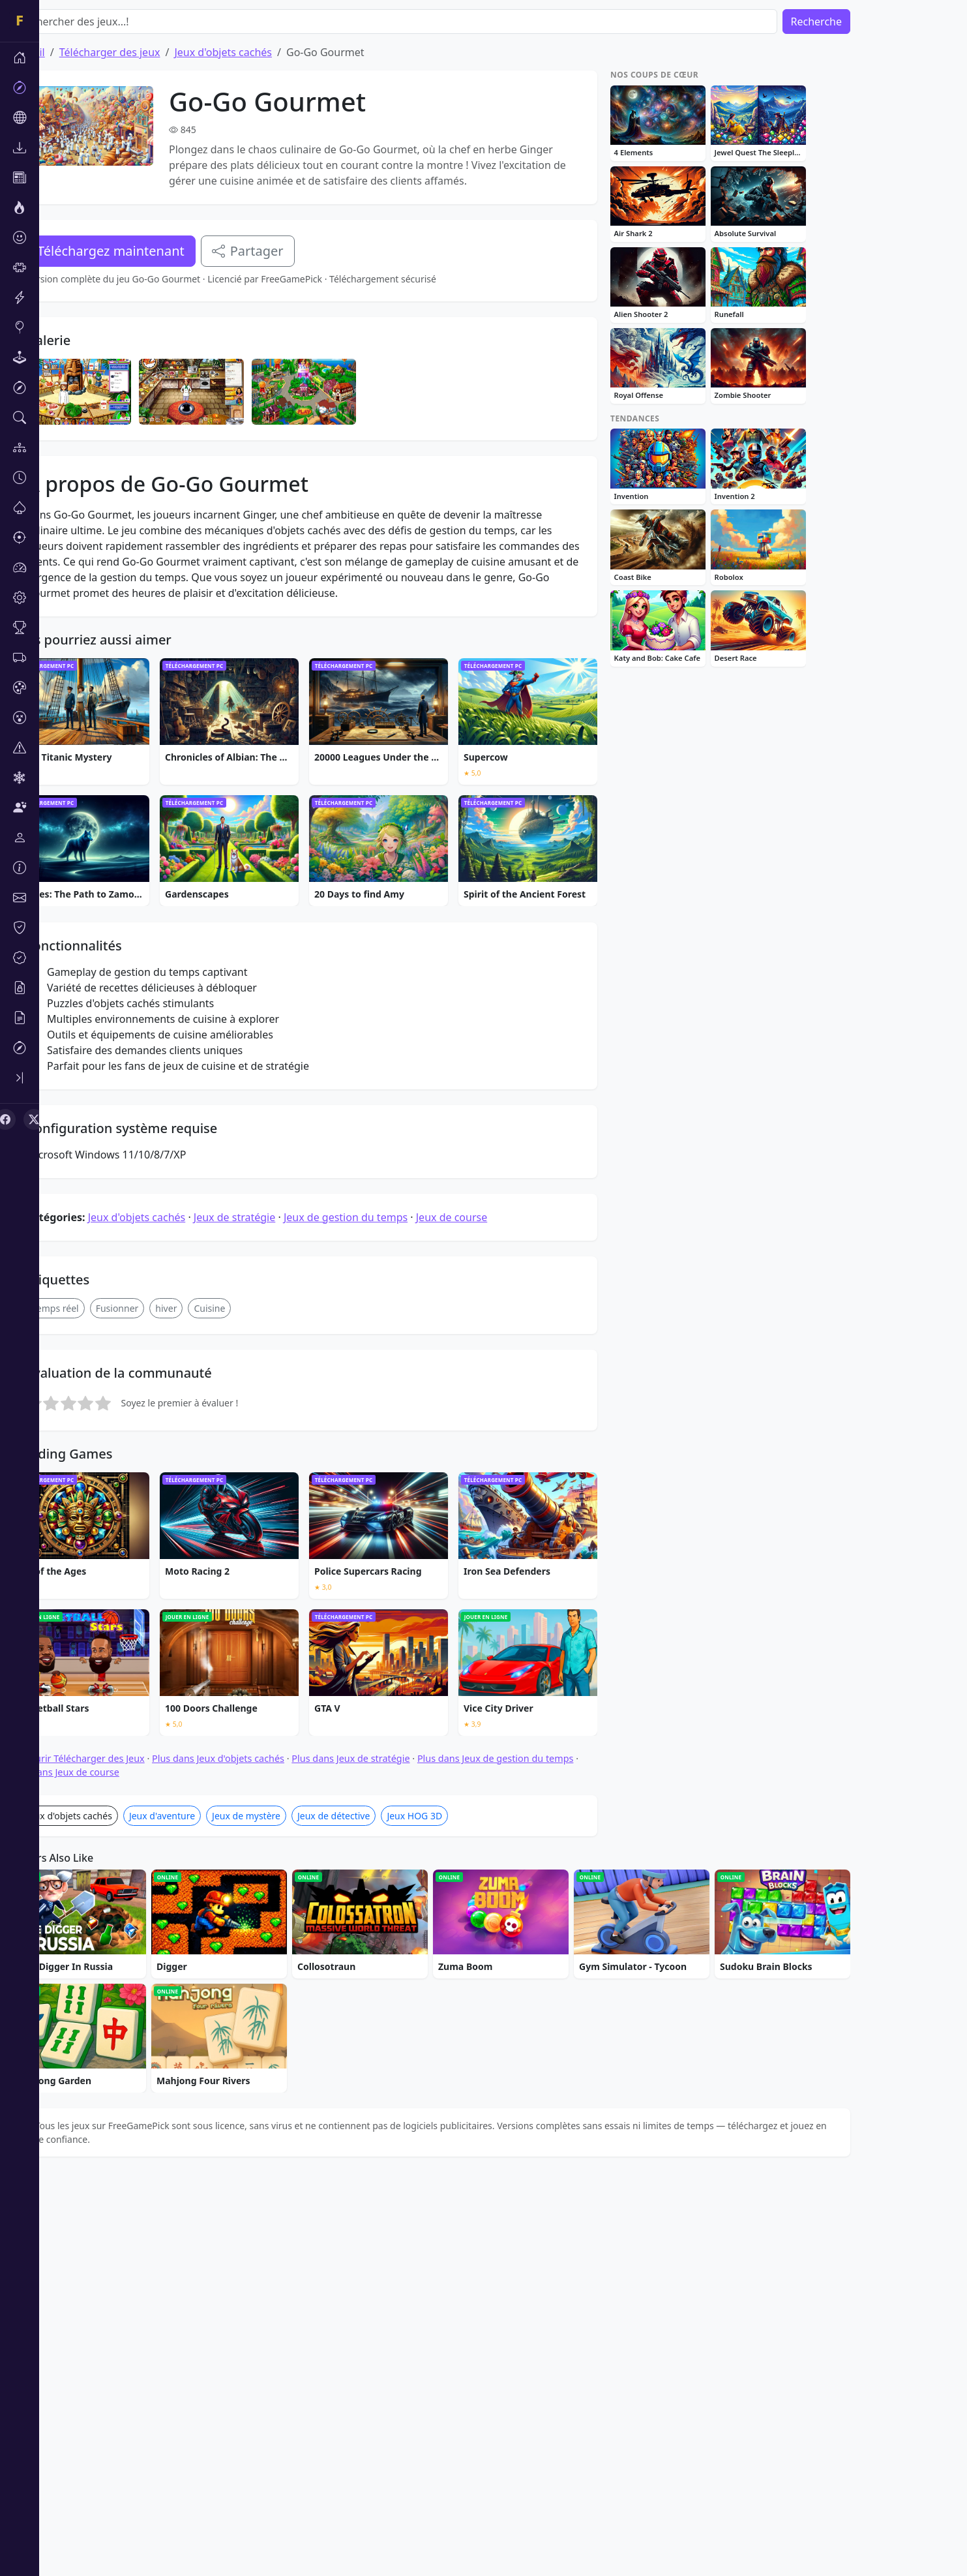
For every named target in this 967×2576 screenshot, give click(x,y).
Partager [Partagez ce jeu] (287, 251)
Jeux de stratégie (273, 1614)
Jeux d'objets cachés (262, 52)
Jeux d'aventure (201, 2212)
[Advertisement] (343, 408)
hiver (205, 1705)
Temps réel (94, 1705)
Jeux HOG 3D (453, 2212)
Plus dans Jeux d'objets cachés (257, 2155)
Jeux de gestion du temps (385, 1614)
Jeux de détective (372, 2212)
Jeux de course (490, 1614)
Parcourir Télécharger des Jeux (117, 2155)
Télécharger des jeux (149, 52)
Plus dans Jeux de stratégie (390, 2155)
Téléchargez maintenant (150, 251)
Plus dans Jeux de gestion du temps (534, 2155)
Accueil (67, 52)
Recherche (855, 21)
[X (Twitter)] (33, 1119)
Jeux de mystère (285, 2212)
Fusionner (156, 1705)
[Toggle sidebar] (19, 1078)
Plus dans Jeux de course (104, 2168)
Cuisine (248, 1705)
